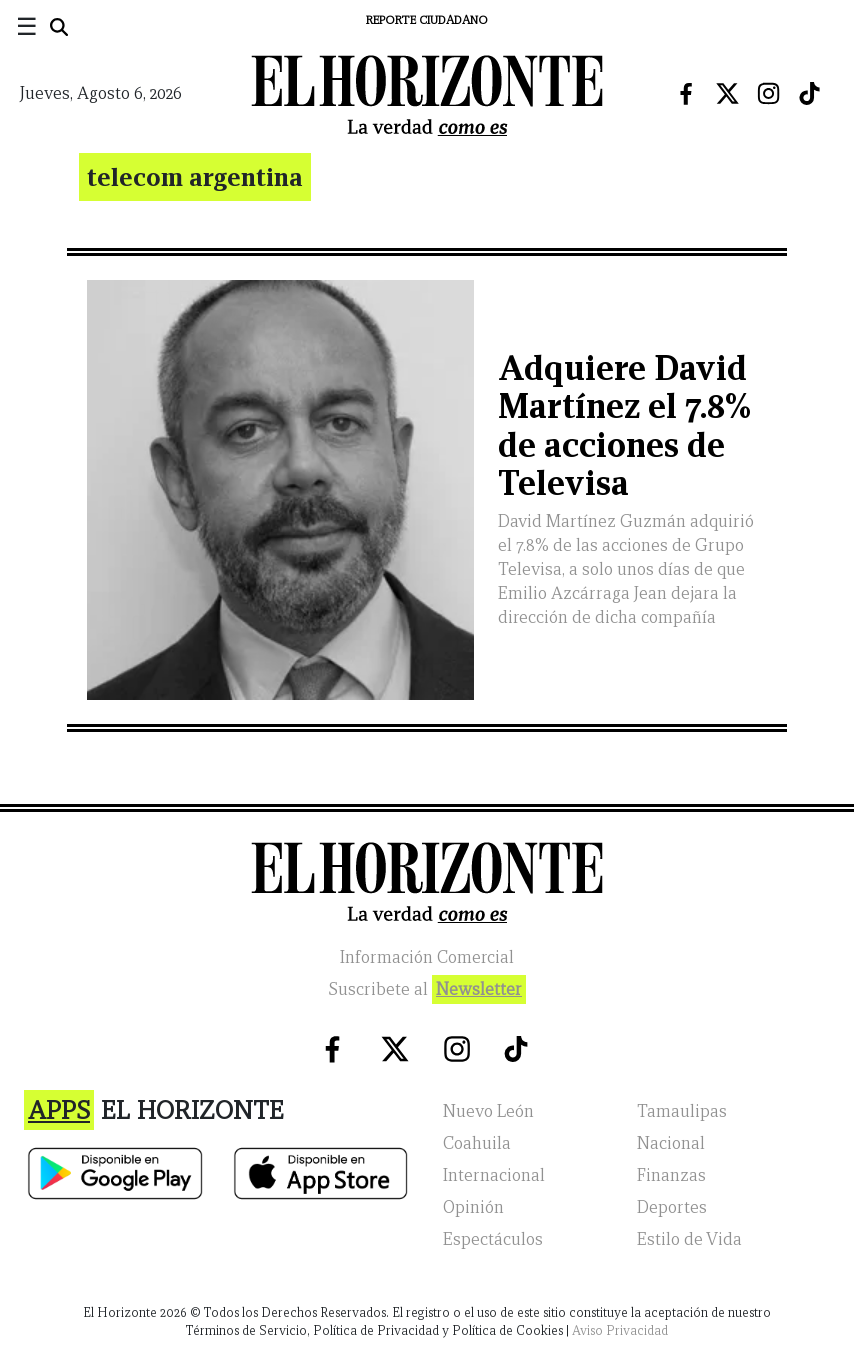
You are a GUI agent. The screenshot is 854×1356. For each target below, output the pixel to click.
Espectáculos (493, 1239)
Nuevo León (488, 1111)
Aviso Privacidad (620, 1330)
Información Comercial (427, 957)
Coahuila (477, 1143)
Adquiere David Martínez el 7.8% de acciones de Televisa (624, 425)
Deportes (672, 1207)
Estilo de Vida (689, 1239)
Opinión (473, 1207)
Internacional (494, 1175)
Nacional (671, 1143)
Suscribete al (427, 989)
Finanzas (671, 1175)
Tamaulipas (682, 1111)
